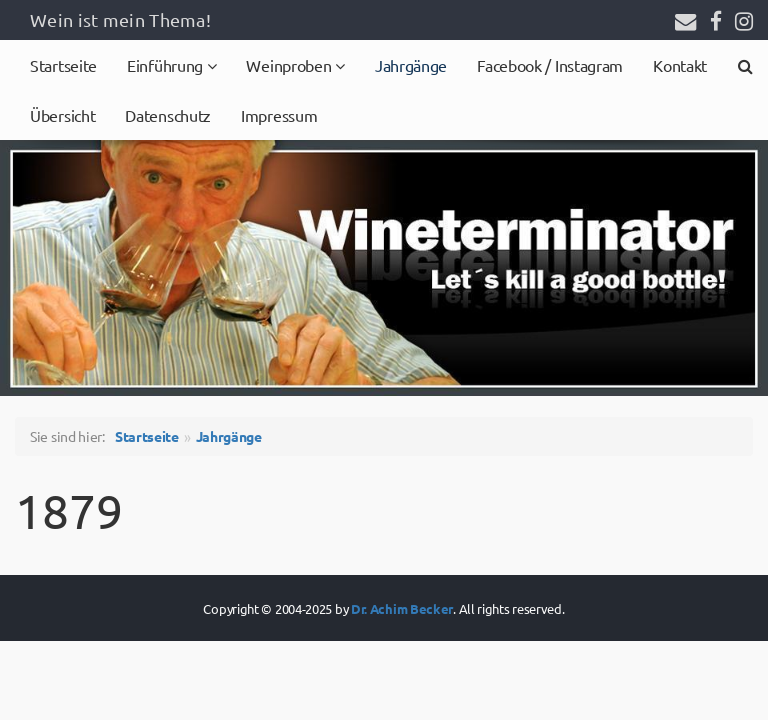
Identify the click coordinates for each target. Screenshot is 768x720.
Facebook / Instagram (550, 65)
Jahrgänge (411, 65)
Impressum (279, 115)
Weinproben (290, 65)
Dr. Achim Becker (402, 608)
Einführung (167, 65)
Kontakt (680, 65)
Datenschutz (168, 115)
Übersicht (62, 115)
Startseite (63, 65)
